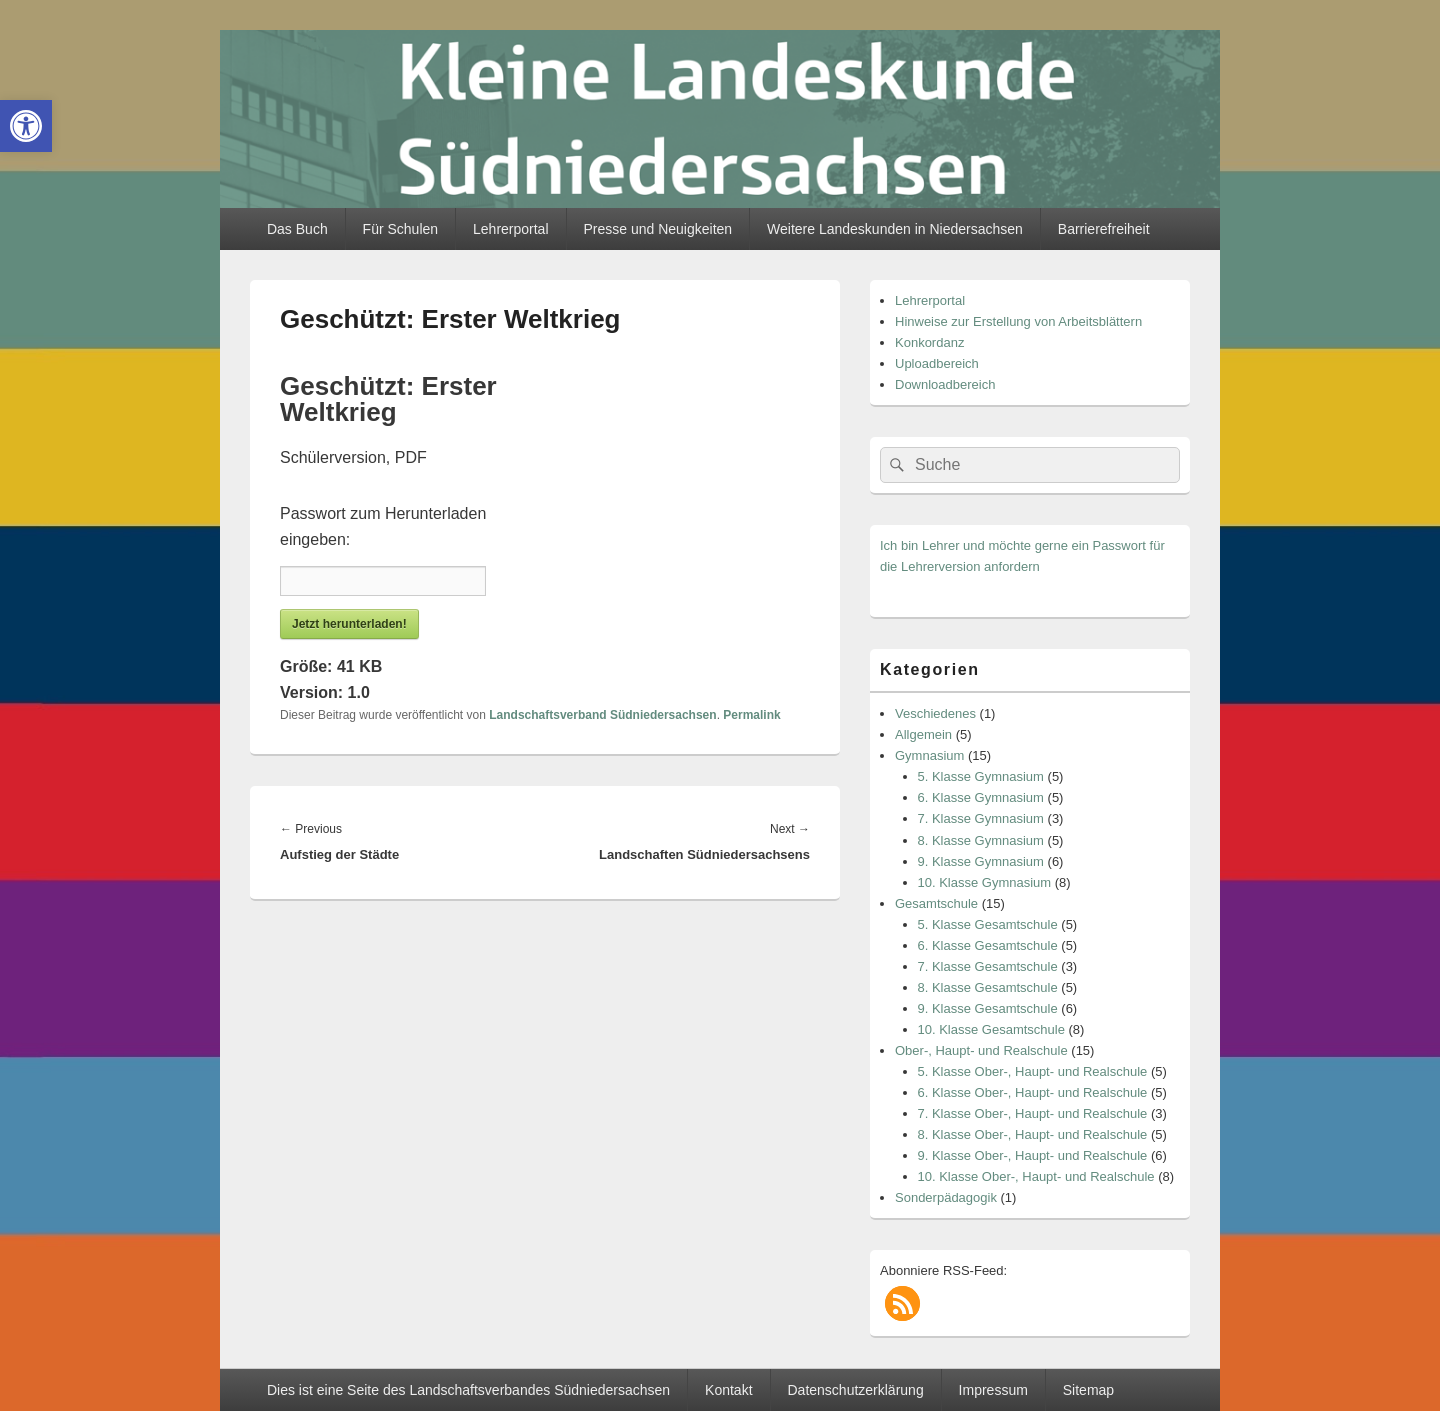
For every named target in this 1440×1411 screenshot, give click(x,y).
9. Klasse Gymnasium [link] (981, 861)
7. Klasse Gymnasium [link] (981, 818)
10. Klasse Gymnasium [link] (985, 882)
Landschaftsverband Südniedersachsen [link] (602, 715)
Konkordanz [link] (929, 342)
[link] (26, 126)
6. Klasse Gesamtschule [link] (988, 945)
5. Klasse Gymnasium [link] (981, 776)
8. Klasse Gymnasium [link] (981, 840)
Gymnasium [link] (929, 755)
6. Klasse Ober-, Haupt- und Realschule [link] (1033, 1092)
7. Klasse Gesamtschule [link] (988, 966)
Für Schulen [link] (400, 229)
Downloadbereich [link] (945, 384)
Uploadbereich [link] (937, 363)
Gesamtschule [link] (936, 903)
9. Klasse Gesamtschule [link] (988, 1008)
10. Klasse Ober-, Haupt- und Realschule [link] (1036, 1176)
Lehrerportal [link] (511, 229)
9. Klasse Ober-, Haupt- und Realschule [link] (1033, 1155)
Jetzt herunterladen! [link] (349, 624)
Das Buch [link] (297, 229)
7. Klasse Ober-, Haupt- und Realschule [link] (1033, 1113)
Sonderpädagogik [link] (946, 1197)
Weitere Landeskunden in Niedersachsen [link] (895, 229)
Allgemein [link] (923, 734)
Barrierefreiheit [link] (1104, 229)
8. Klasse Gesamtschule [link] (988, 987)
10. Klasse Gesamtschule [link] (991, 1029)
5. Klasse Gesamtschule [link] (988, 924)
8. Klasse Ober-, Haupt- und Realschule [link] (1033, 1134)
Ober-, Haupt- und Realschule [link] (981, 1050)
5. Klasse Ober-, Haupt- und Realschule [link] (1033, 1071)
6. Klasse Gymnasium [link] (981, 797)
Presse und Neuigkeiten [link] (657, 229)
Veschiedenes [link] (935, 713)
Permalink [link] (751, 715)
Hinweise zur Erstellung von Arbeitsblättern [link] (1018, 321)
